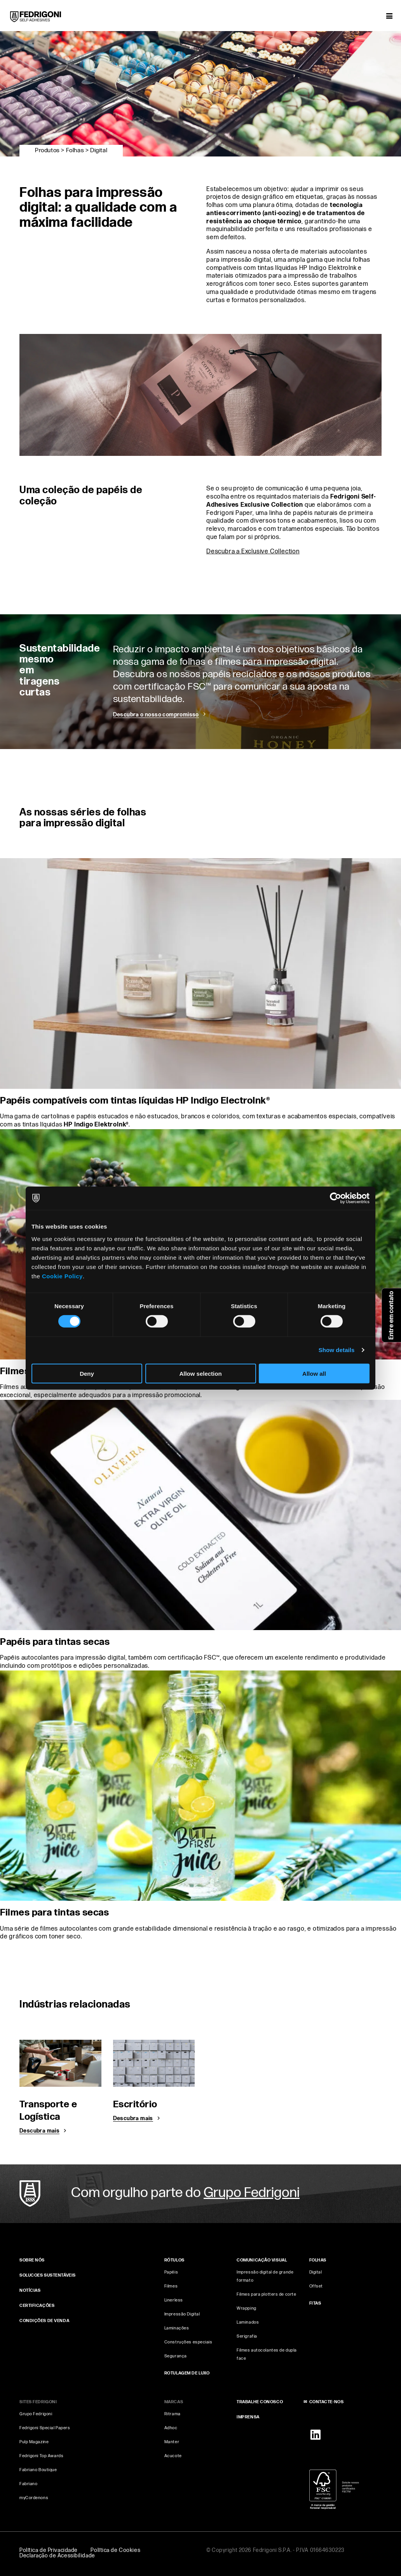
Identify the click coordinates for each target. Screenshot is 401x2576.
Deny (87, 1373)
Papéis (171, 2272)
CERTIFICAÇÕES (36, 2305)
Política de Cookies (115, 2550)
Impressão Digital (182, 2314)
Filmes (171, 2286)
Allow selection (200, 1373)
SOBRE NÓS (32, 2260)
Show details (337, 1350)
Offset (316, 2286)
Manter (171, 2441)
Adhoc (171, 2427)
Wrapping (246, 2308)
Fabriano (28, 2483)
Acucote (173, 2455)
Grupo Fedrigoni (35, 2413)
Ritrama (172, 2413)
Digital (315, 2272)
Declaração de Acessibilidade (57, 2555)
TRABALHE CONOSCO (260, 2401)
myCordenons (33, 2497)
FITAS (315, 2303)
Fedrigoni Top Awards (41, 2455)
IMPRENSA (248, 2417)
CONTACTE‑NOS (326, 2401)
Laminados (248, 2322)
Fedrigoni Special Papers (44, 2427)
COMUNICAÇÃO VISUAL (262, 2260)
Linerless (173, 2300)
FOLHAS (317, 2260)
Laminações (176, 2328)
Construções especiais (188, 2342)
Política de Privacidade (48, 2550)
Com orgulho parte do (185, 2193)
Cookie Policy (62, 1275)
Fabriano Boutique (38, 2469)
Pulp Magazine (34, 2441)
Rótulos (174, 2260)
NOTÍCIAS (29, 2290)
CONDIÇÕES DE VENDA (44, 2320)
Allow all (314, 1373)
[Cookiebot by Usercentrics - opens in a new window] (336, 1198)
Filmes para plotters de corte (266, 2294)
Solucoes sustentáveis (47, 2275)
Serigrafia (247, 2336)
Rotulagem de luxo (187, 2373)
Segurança (175, 2356)
